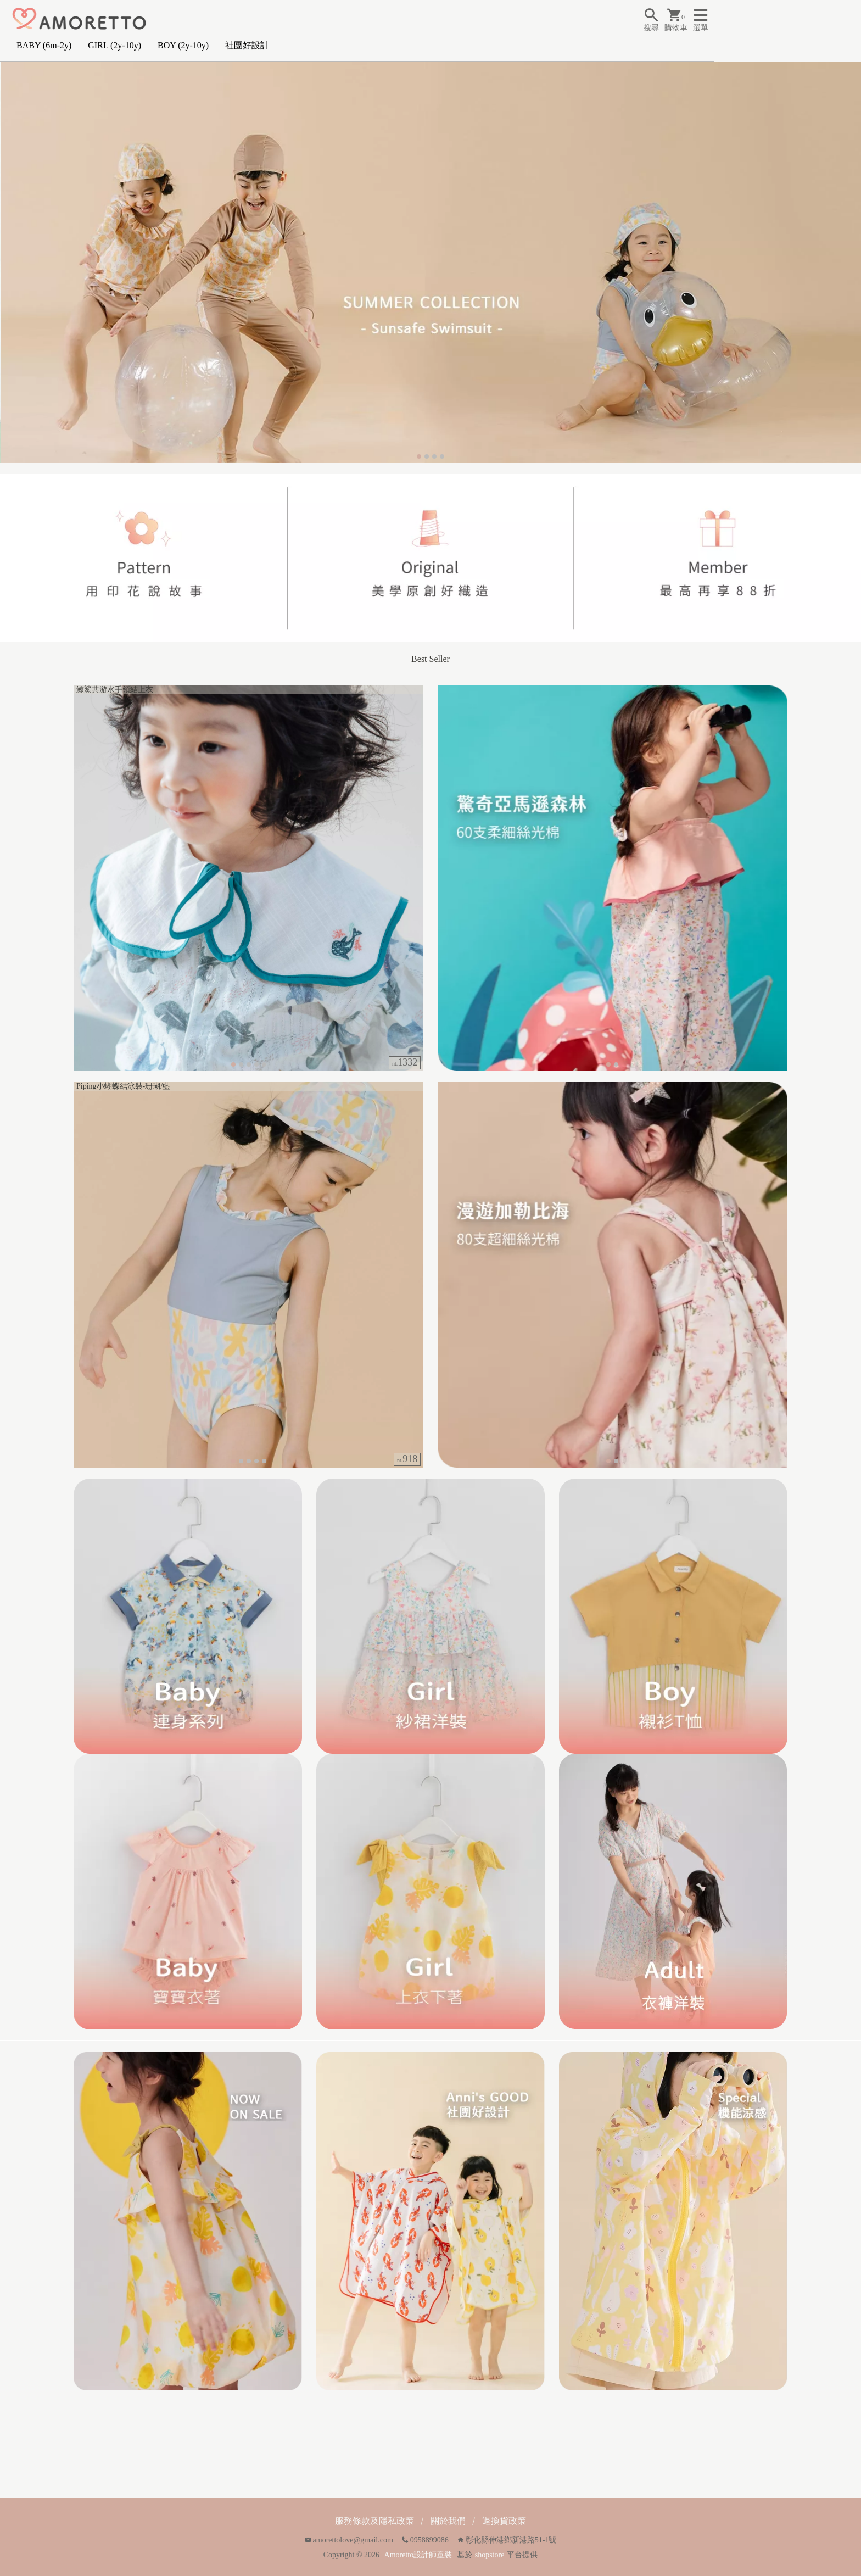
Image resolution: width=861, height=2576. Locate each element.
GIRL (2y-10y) (114, 45)
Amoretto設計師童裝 (418, 2555)
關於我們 (448, 2520)
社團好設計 (247, 45)
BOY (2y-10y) (183, 45)
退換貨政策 (504, 2520)
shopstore (490, 2555)
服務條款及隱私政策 (374, 2520)
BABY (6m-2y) (43, 45)
